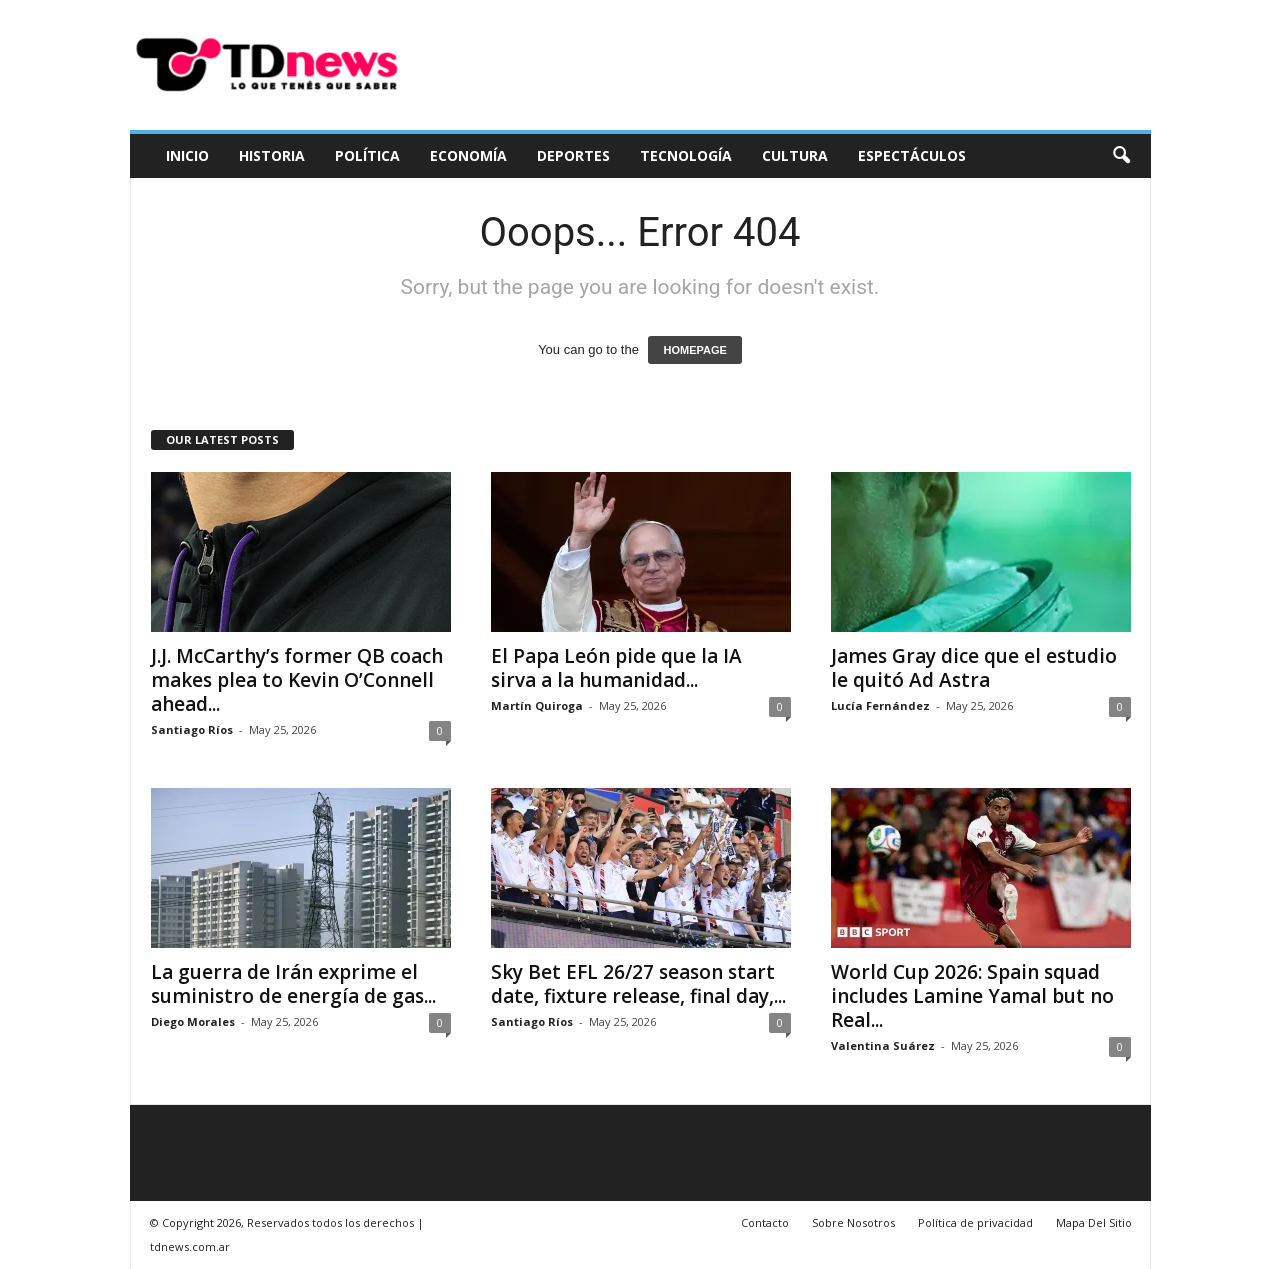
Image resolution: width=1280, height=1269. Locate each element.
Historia (272, 155)
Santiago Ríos (192, 729)
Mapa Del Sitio (1094, 1222)
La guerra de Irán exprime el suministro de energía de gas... (293, 984)
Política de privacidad (975, 1222)
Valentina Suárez (883, 1045)
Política (367, 155)
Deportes (573, 155)
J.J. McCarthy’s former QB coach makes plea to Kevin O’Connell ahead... (297, 680)
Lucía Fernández (880, 705)
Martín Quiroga (537, 705)
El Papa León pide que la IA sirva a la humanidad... (616, 668)
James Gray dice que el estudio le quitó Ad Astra (974, 668)
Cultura (795, 155)
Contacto (765, 1222)
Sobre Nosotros (853, 1222)
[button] (1121, 156)
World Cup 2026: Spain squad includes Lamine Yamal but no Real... (972, 996)
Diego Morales (193, 1021)
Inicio (187, 155)
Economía (468, 155)
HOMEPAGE (694, 350)
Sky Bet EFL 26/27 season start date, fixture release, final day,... (638, 984)
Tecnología (686, 155)
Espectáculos (912, 155)
